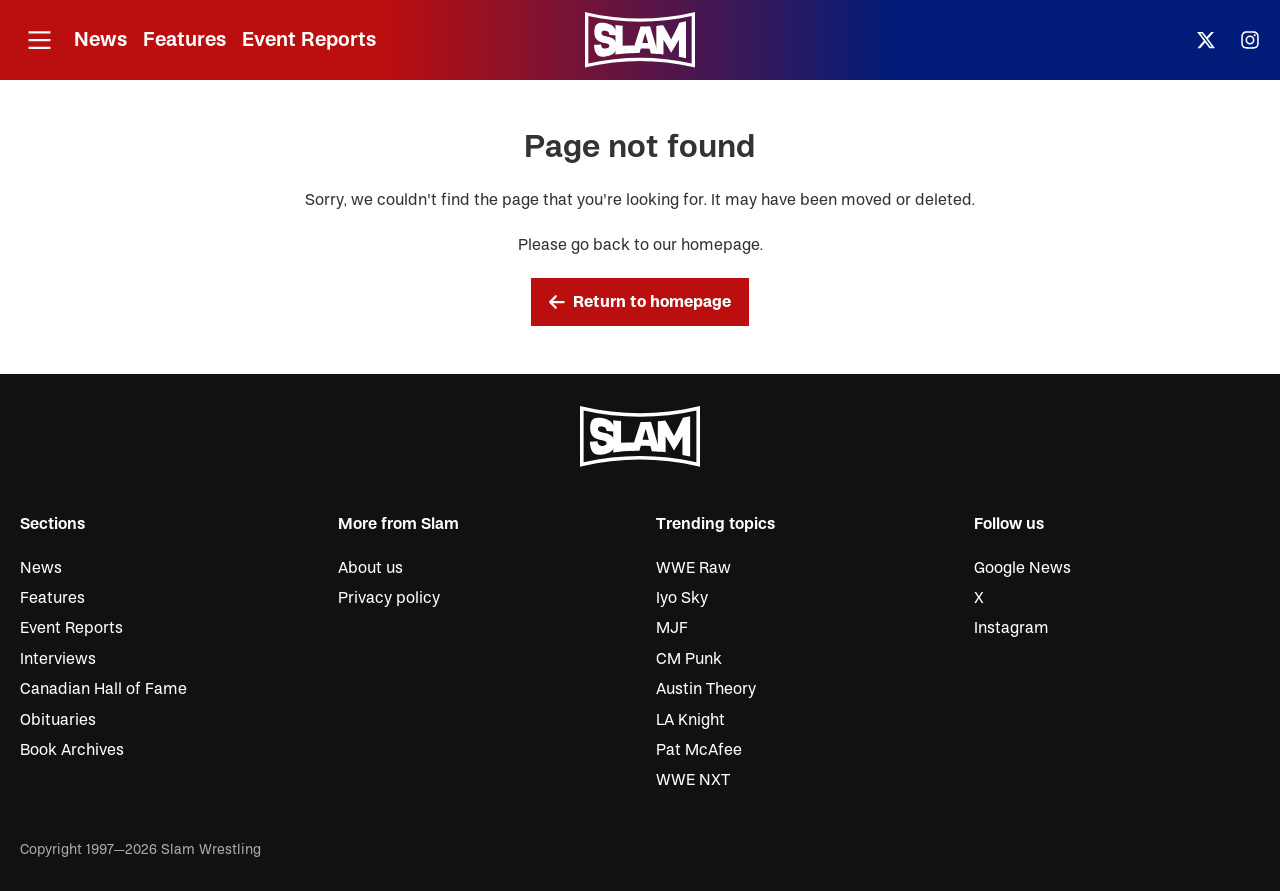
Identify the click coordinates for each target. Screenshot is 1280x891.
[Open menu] (39, 40)
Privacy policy (389, 598)
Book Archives (72, 750)
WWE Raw (693, 568)
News (100, 39)
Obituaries (58, 720)
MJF (672, 628)
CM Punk (689, 659)
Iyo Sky (682, 598)
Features (184, 39)
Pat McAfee (699, 750)
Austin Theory (706, 689)
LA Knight (690, 720)
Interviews (58, 659)
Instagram (1011, 628)
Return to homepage (640, 302)
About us (370, 568)
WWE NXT (693, 780)
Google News (1022, 568)
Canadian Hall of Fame (103, 689)
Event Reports (309, 39)
